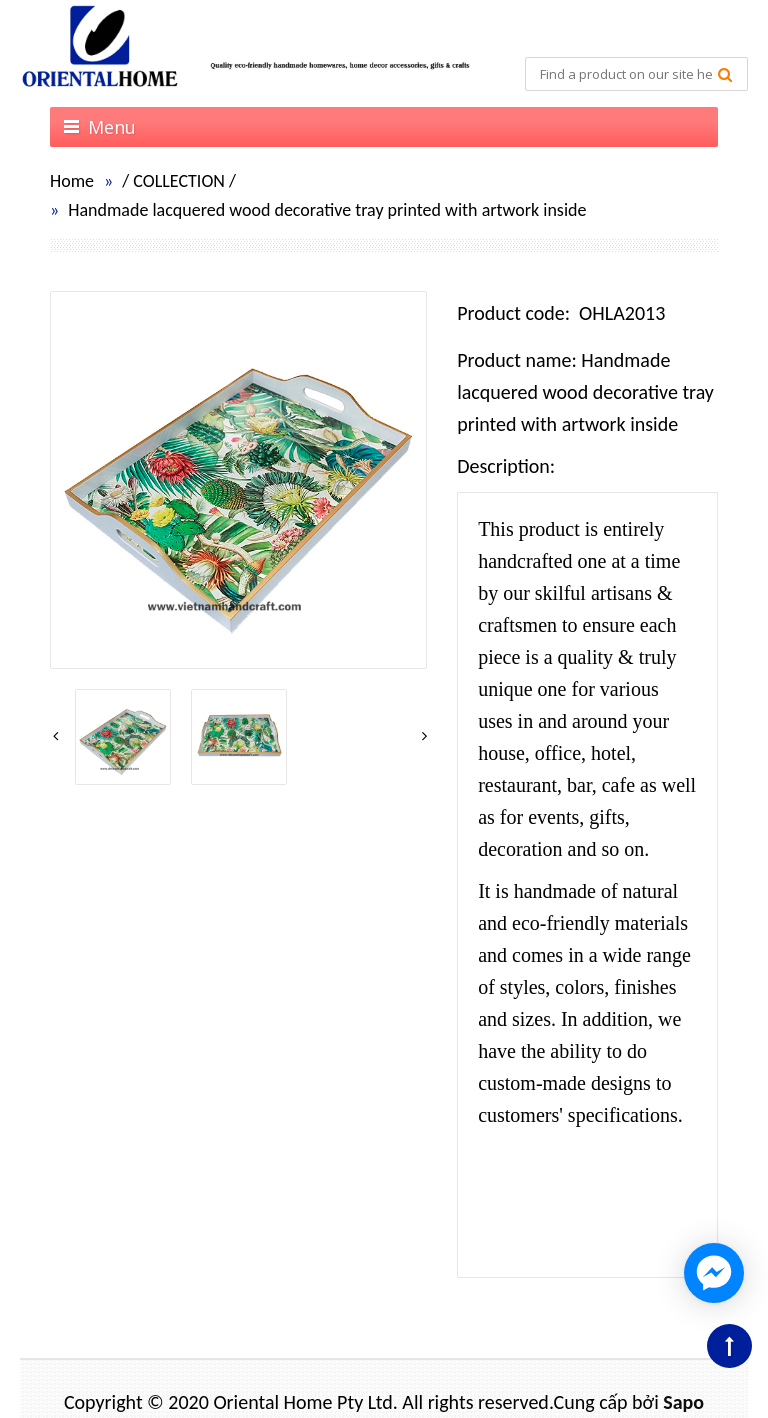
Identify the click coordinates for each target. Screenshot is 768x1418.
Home (72, 181)
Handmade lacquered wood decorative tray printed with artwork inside (327, 210)
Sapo (683, 1402)
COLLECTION (179, 181)
